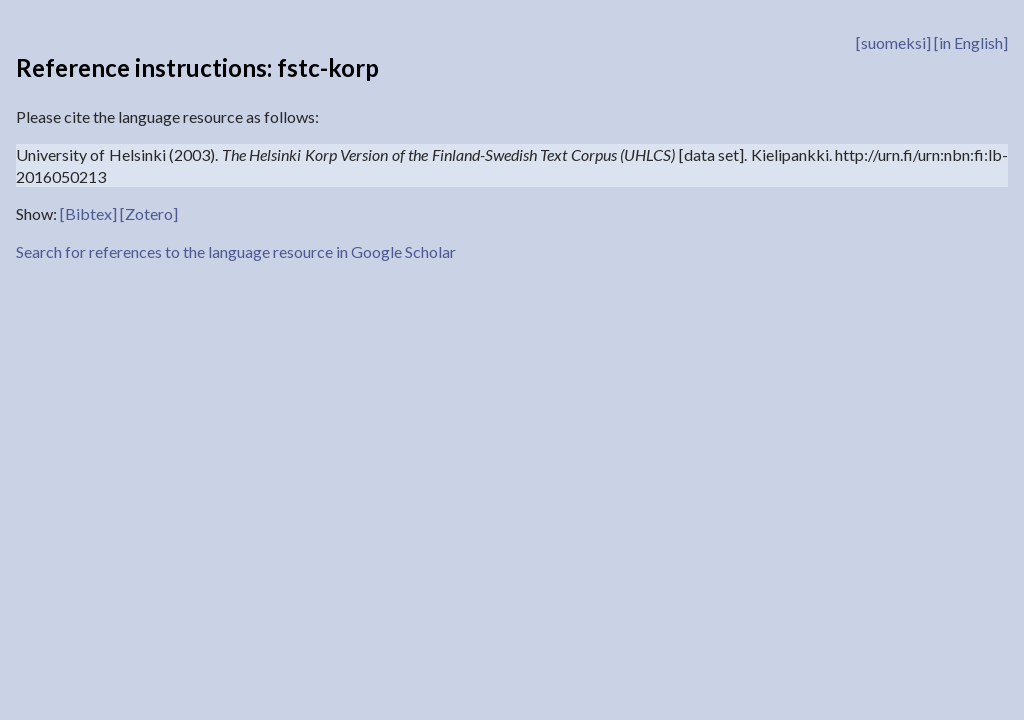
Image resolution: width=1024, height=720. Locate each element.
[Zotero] (149, 213)
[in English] (971, 42)
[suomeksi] (893, 42)
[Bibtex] (88, 213)
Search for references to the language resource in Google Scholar (236, 251)
